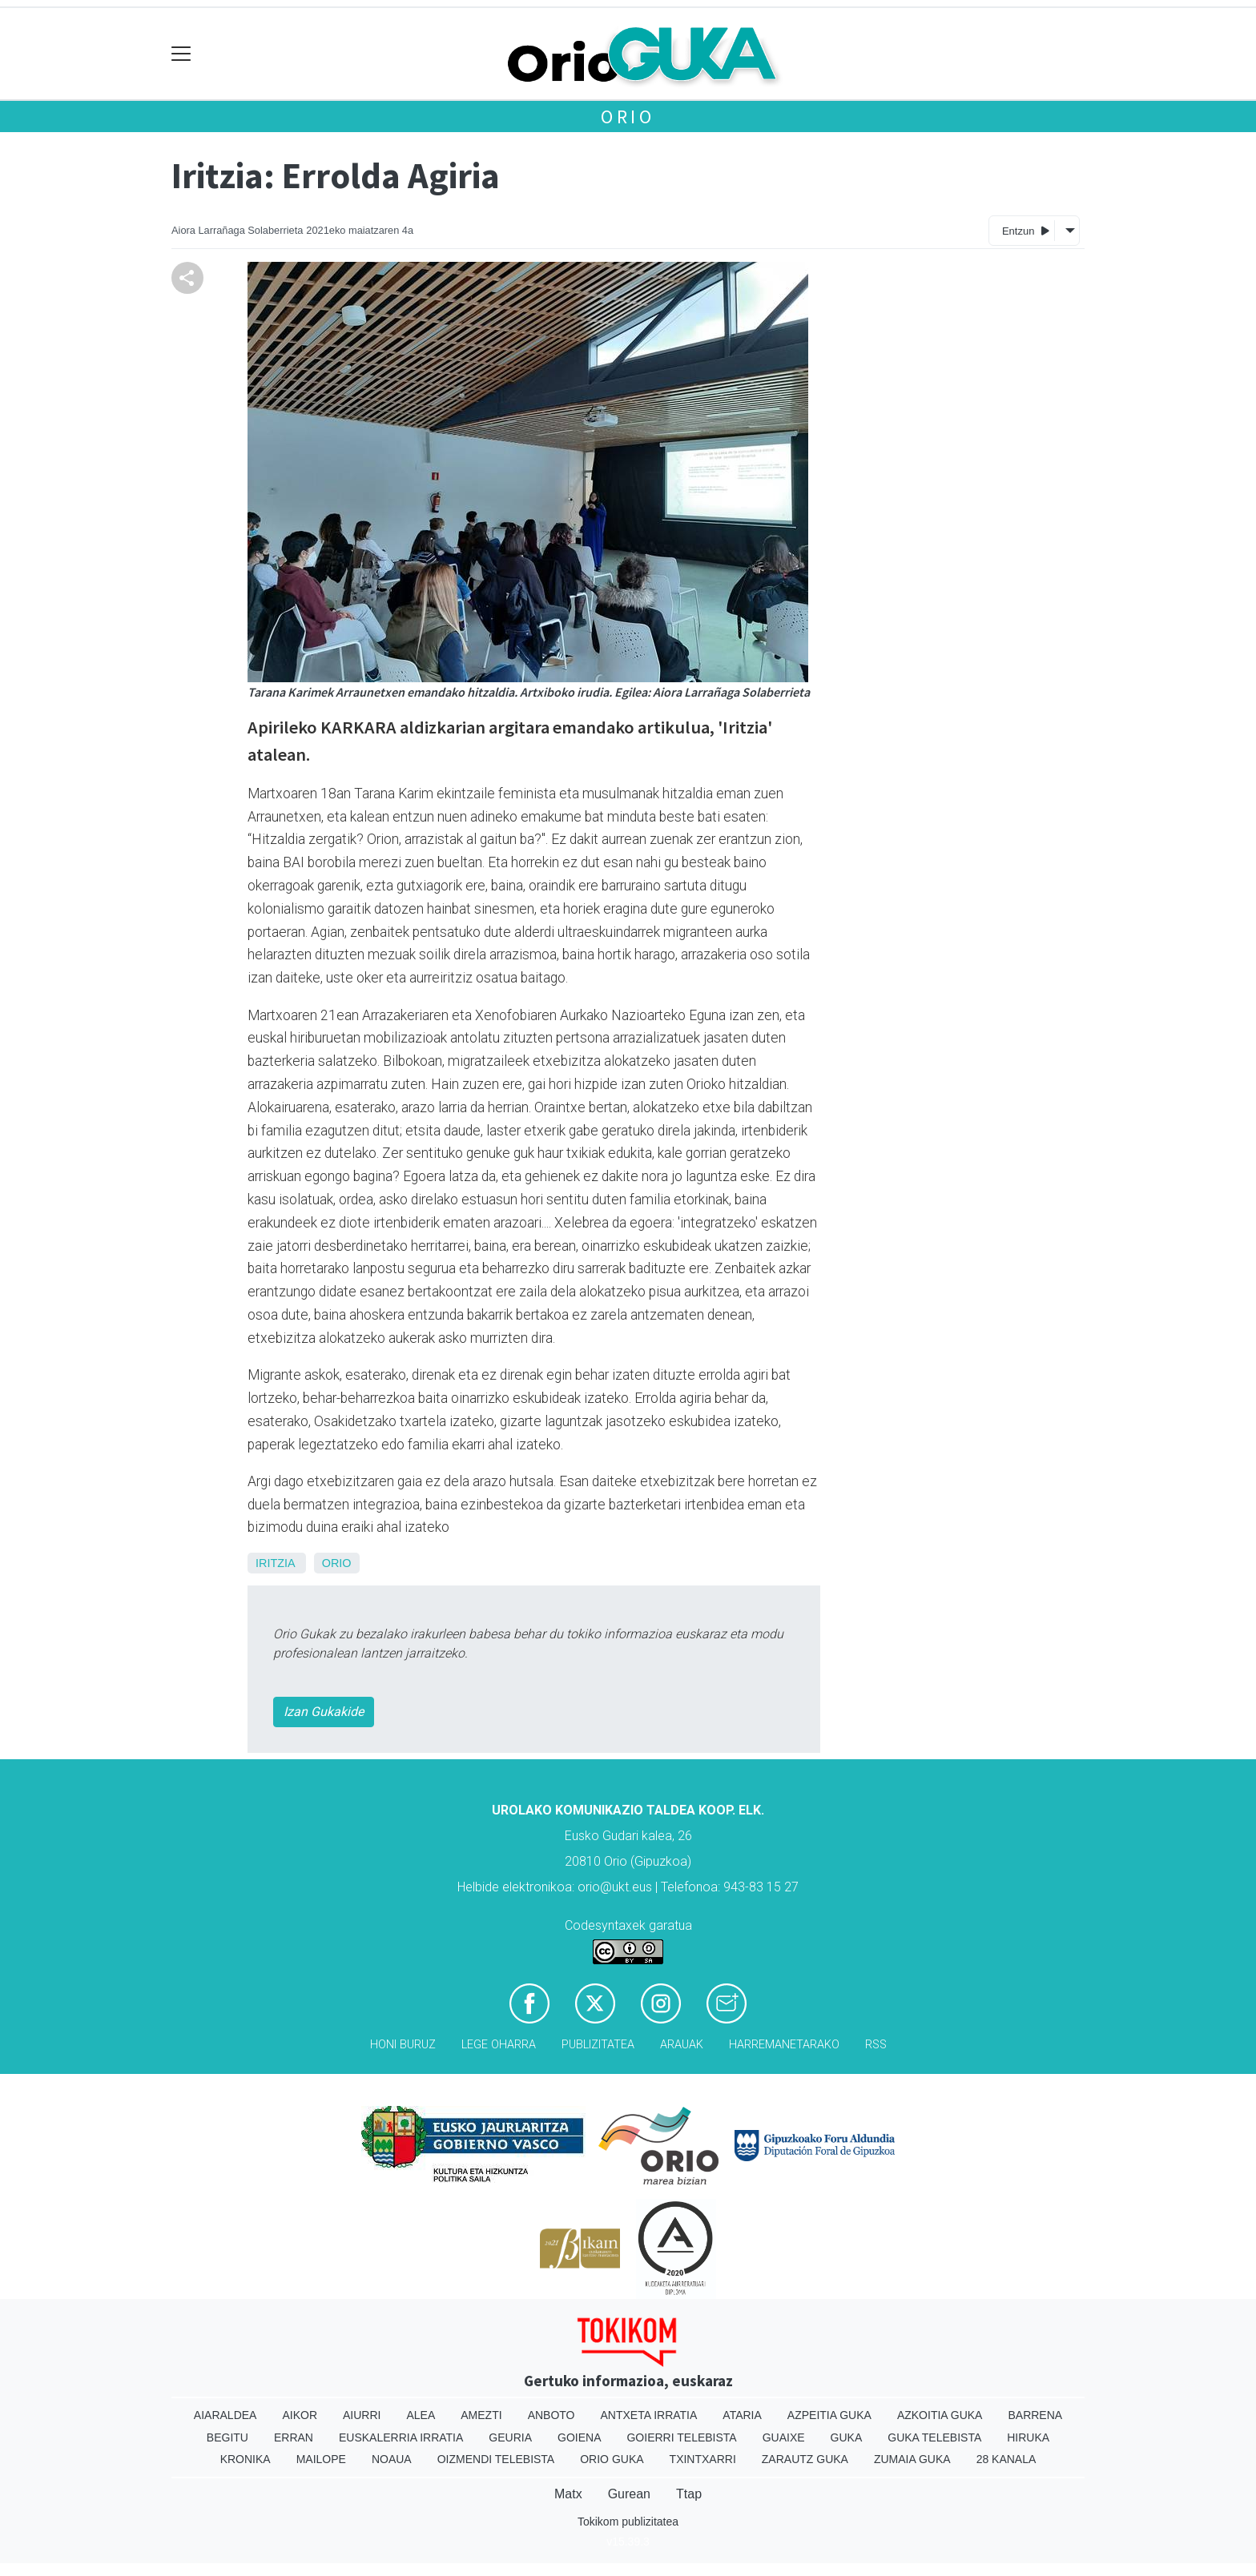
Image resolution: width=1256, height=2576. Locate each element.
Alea (420, 2415)
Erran (293, 2437)
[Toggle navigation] (181, 54)
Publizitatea (598, 2045)
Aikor (299, 2415)
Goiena (579, 2437)
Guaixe (784, 2437)
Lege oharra (498, 2045)
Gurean (629, 2494)
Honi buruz (403, 2045)
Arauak (681, 2045)
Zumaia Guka (912, 2459)
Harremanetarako (784, 2045)
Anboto (551, 2415)
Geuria (510, 2437)
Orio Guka (611, 2459)
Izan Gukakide (324, 1711)
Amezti (481, 2415)
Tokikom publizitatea (628, 2521)
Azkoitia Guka (940, 2415)
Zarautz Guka (805, 2459)
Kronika (245, 2459)
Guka (847, 2437)
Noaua (392, 2459)
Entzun (1025, 230)
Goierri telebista (681, 2437)
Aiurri (361, 2415)
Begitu (227, 2437)
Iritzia (275, 1563)
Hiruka (1028, 2437)
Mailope (321, 2459)
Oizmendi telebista (496, 2459)
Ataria (742, 2415)
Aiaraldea (225, 2415)
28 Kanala (1006, 2459)
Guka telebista (934, 2437)
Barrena (1035, 2415)
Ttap (689, 2494)
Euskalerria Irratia (401, 2437)
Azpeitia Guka (829, 2415)
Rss (876, 2045)
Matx (568, 2494)
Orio (628, 116)
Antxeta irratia (649, 2415)
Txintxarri (703, 2459)
